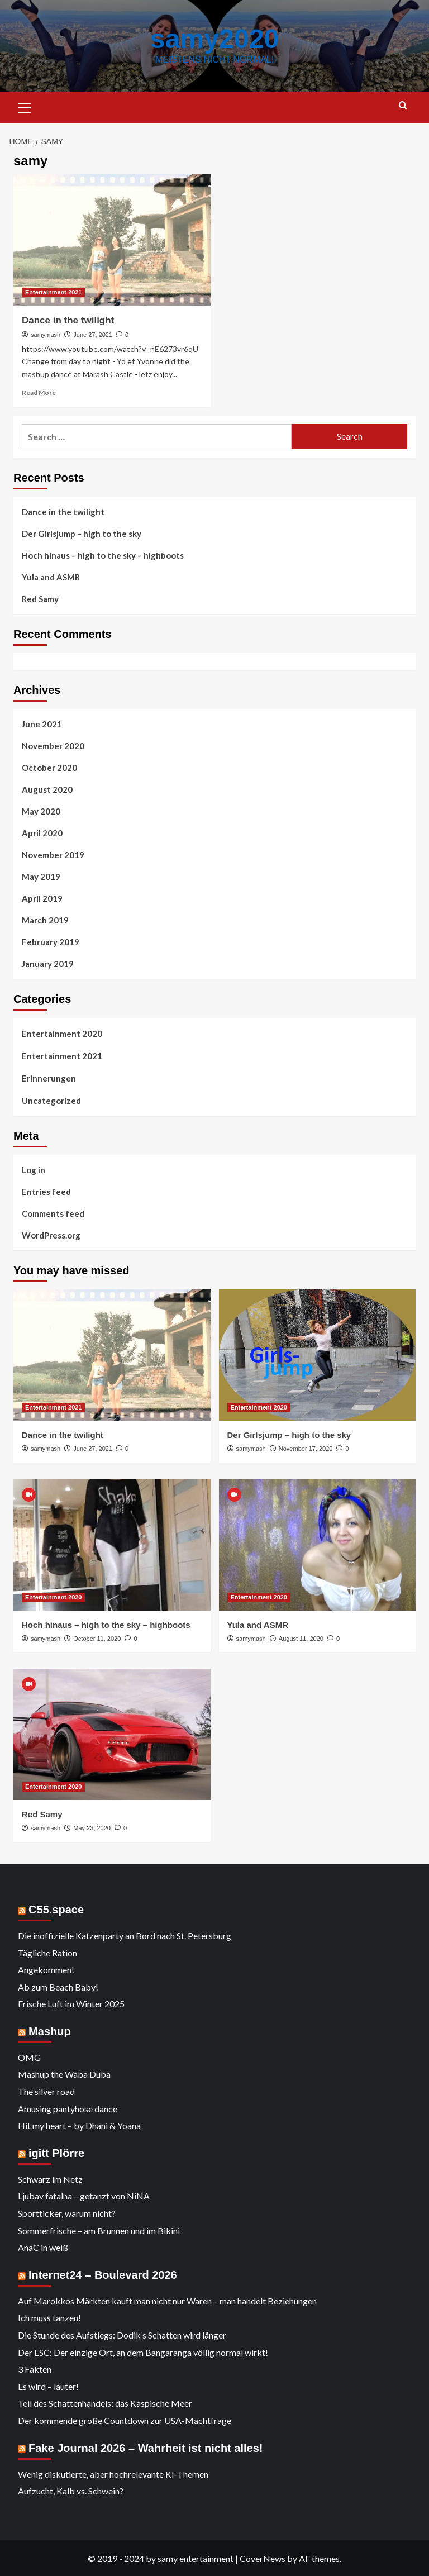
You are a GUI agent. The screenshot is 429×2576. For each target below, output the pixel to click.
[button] (24, 106)
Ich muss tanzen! (49, 2317)
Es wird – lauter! (48, 2385)
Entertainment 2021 (62, 1055)
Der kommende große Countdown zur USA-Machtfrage (124, 2420)
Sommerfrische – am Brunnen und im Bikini (99, 2230)
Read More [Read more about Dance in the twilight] (39, 392)
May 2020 (41, 811)
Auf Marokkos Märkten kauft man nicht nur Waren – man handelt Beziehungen (167, 2300)
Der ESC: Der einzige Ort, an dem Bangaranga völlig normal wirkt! (143, 2351)
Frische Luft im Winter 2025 (71, 2003)
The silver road (46, 2090)
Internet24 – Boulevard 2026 (102, 2274)
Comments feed (53, 1213)
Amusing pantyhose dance (67, 2108)
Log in (33, 1169)
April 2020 (42, 832)
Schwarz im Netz (50, 2178)
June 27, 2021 (92, 334)
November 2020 (53, 745)
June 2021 (42, 723)
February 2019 (50, 941)
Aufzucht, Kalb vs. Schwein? (70, 2490)
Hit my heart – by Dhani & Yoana (79, 2125)
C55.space (56, 1909)
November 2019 (53, 854)
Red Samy (40, 598)
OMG (29, 2056)
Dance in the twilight (68, 320)
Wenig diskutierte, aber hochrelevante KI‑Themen (113, 2473)
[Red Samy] (112, 1733)
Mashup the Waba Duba (64, 2073)
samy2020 (214, 38)
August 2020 (47, 789)
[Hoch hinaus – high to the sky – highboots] (112, 1544)
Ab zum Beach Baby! (58, 1986)
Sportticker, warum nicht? (67, 2212)
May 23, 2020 (92, 1827)
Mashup (49, 2031)
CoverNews (262, 2558)
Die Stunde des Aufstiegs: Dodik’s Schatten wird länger (122, 2334)
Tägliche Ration (47, 1952)
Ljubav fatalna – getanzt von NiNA (84, 2195)
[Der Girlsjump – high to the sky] (317, 1354)
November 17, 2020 (306, 1448)
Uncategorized (51, 1100)
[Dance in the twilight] (112, 239)
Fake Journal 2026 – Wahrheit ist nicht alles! (145, 2447)
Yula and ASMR (51, 577)
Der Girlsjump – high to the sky (81, 533)
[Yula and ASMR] (317, 1544)
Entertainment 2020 (62, 1033)
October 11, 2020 (97, 1638)
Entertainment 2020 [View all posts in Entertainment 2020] (259, 1406)
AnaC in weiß (43, 2246)
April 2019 (42, 898)
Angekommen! (46, 1969)
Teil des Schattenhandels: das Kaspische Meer (105, 2402)
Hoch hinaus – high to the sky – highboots (103, 555)
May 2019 (41, 876)
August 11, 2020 (301, 1638)
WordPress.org (51, 1235)
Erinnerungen (49, 1078)
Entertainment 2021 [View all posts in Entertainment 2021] (53, 291)
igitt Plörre (56, 2152)
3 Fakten (34, 2368)
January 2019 (48, 963)
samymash (45, 334)
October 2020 (49, 767)
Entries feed (46, 1191)
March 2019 (45, 920)
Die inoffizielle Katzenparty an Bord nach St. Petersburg (124, 1935)
